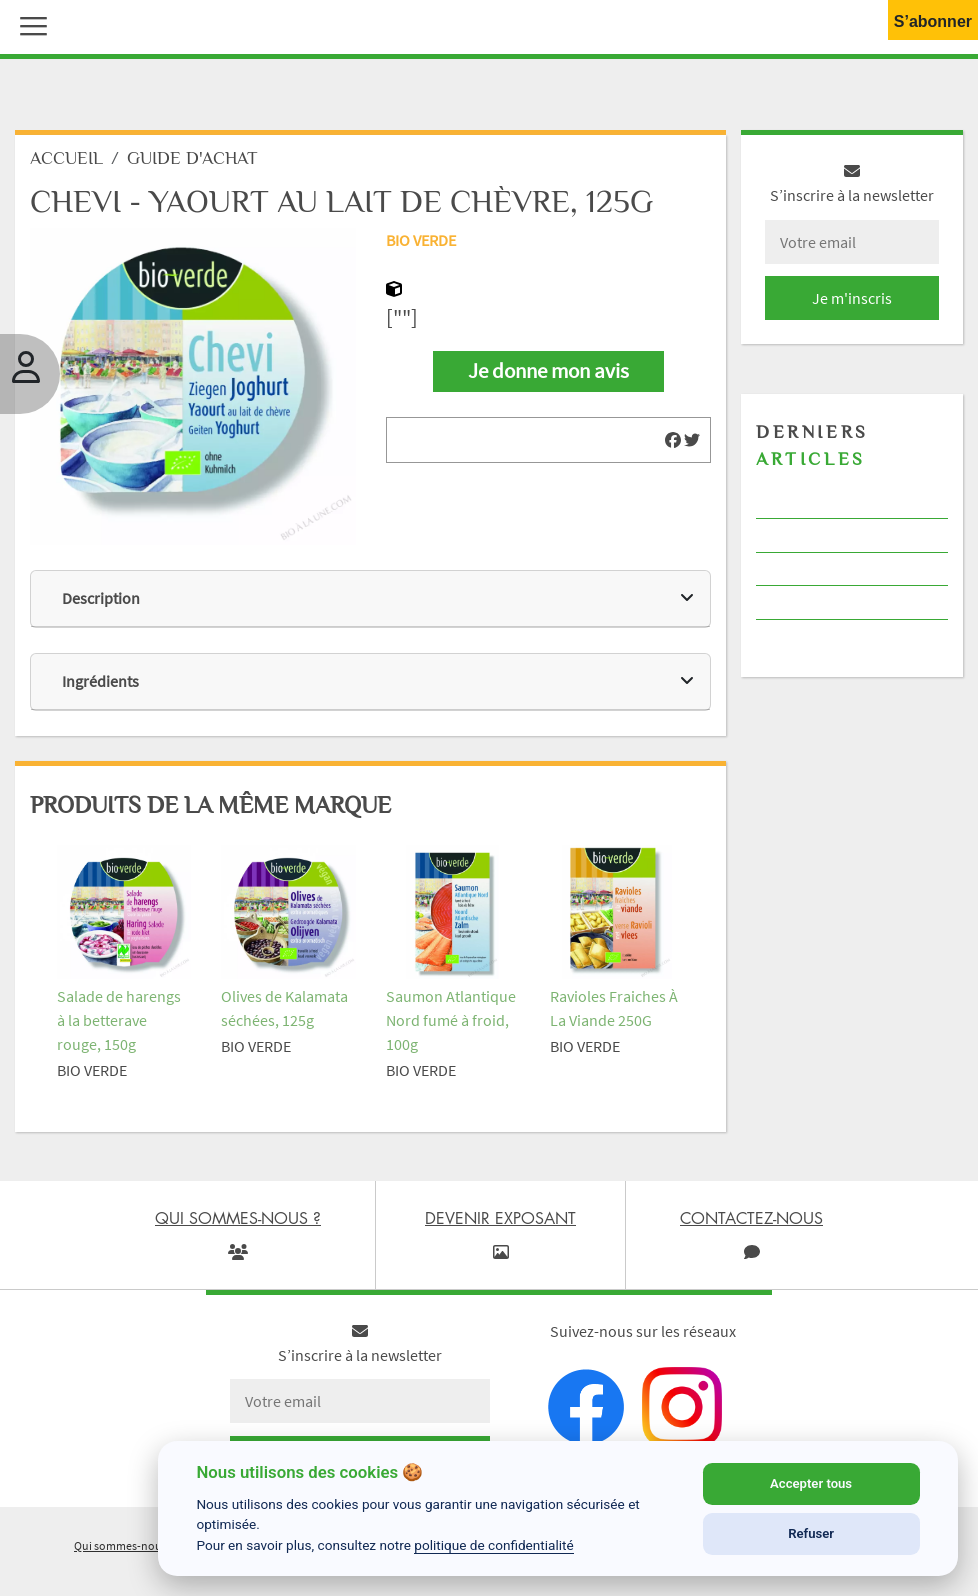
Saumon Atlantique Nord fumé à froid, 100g (451, 1020)
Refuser (811, 1533)
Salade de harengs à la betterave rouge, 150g (119, 1020)
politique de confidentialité (494, 1545)
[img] (673, 440)
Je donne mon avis (548, 371)
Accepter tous (811, 1483)
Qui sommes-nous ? (124, 1545)
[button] (29, 24)
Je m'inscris (852, 298)
